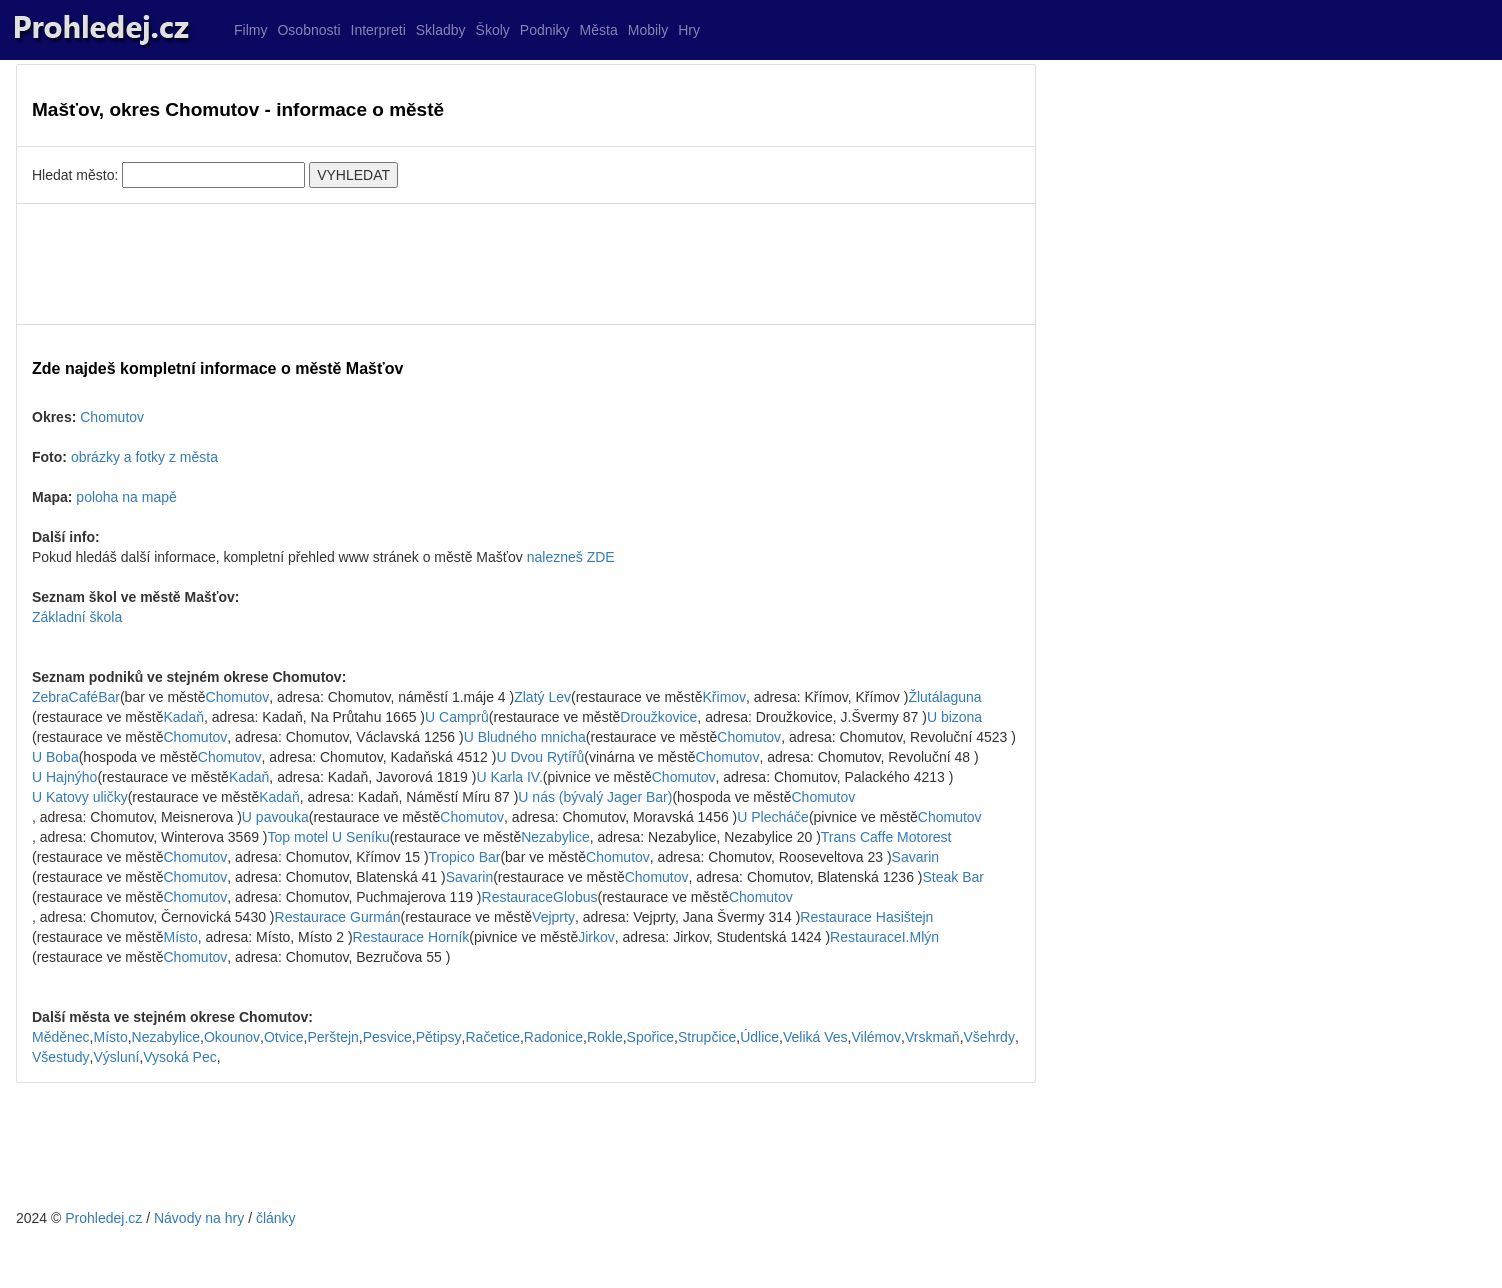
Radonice (553, 1037)
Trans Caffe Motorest (886, 837)
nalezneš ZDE (571, 557)
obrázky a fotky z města (144, 457)
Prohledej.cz (103, 1218)
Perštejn (333, 1037)
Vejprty (553, 917)
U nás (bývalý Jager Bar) (595, 797)
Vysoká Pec (179, 1057)
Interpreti (378, 30)
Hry (689, 30)
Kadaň (184, 717)
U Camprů (457, 717)
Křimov (725, 697)
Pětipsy (439, 1037)
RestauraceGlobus (540, 897)
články (276, 1218)
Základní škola (77, 617)
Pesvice (387, 1037)
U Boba (55, 757)
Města (599, 30)
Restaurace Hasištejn (866, 917)
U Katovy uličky (80, 797)
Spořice (650, 1037)
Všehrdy (989, 1037)
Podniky (545, 30)
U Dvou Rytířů (540, 757)
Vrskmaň (932, 1037)
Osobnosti (308, 30)
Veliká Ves (815, 1037)
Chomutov (112, 417)
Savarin (915, 857)
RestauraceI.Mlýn (884, 937)
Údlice (759, 1037)
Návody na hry (199, 1218)
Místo (181, 937)
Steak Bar (953, 877)
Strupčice (707, 1037)
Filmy (250, 30)
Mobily (648, 30)
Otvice (284, 1037)
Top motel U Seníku (329, 837)
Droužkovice (658, 717)
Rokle (605, 1037)
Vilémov (876, 1037)
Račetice (492, 1037)
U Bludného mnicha (525, 737)
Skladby (441, 30)
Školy (493, 30)
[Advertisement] (526, 264)
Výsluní (116, 1057)
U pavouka (275, 817)
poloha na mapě (126, 497)
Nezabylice (555, 837)
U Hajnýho (64, 777)
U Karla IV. (509, 777)
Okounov (232, 1037)
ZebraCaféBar (76, 697)
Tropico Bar (465, 857)
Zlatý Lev (542, 697)
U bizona (954, 717)
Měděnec (61, 1037)
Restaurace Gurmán (338, 917)
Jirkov (596, 937)
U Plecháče (773, 817)
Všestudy (61, 1057)
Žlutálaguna (944, 697)
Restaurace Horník (411, 937)
